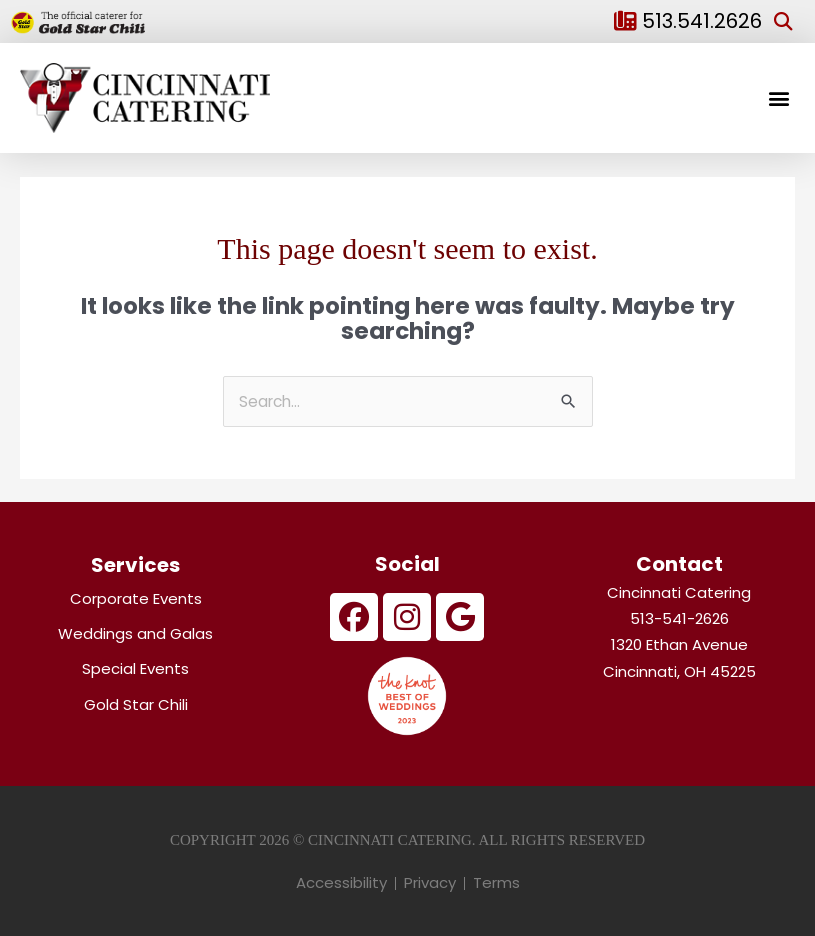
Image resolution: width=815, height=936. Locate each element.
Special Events (135, 668)
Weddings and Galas (135, 633)
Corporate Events (136, 598)
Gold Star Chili (136, 704)
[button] (783, 21)
